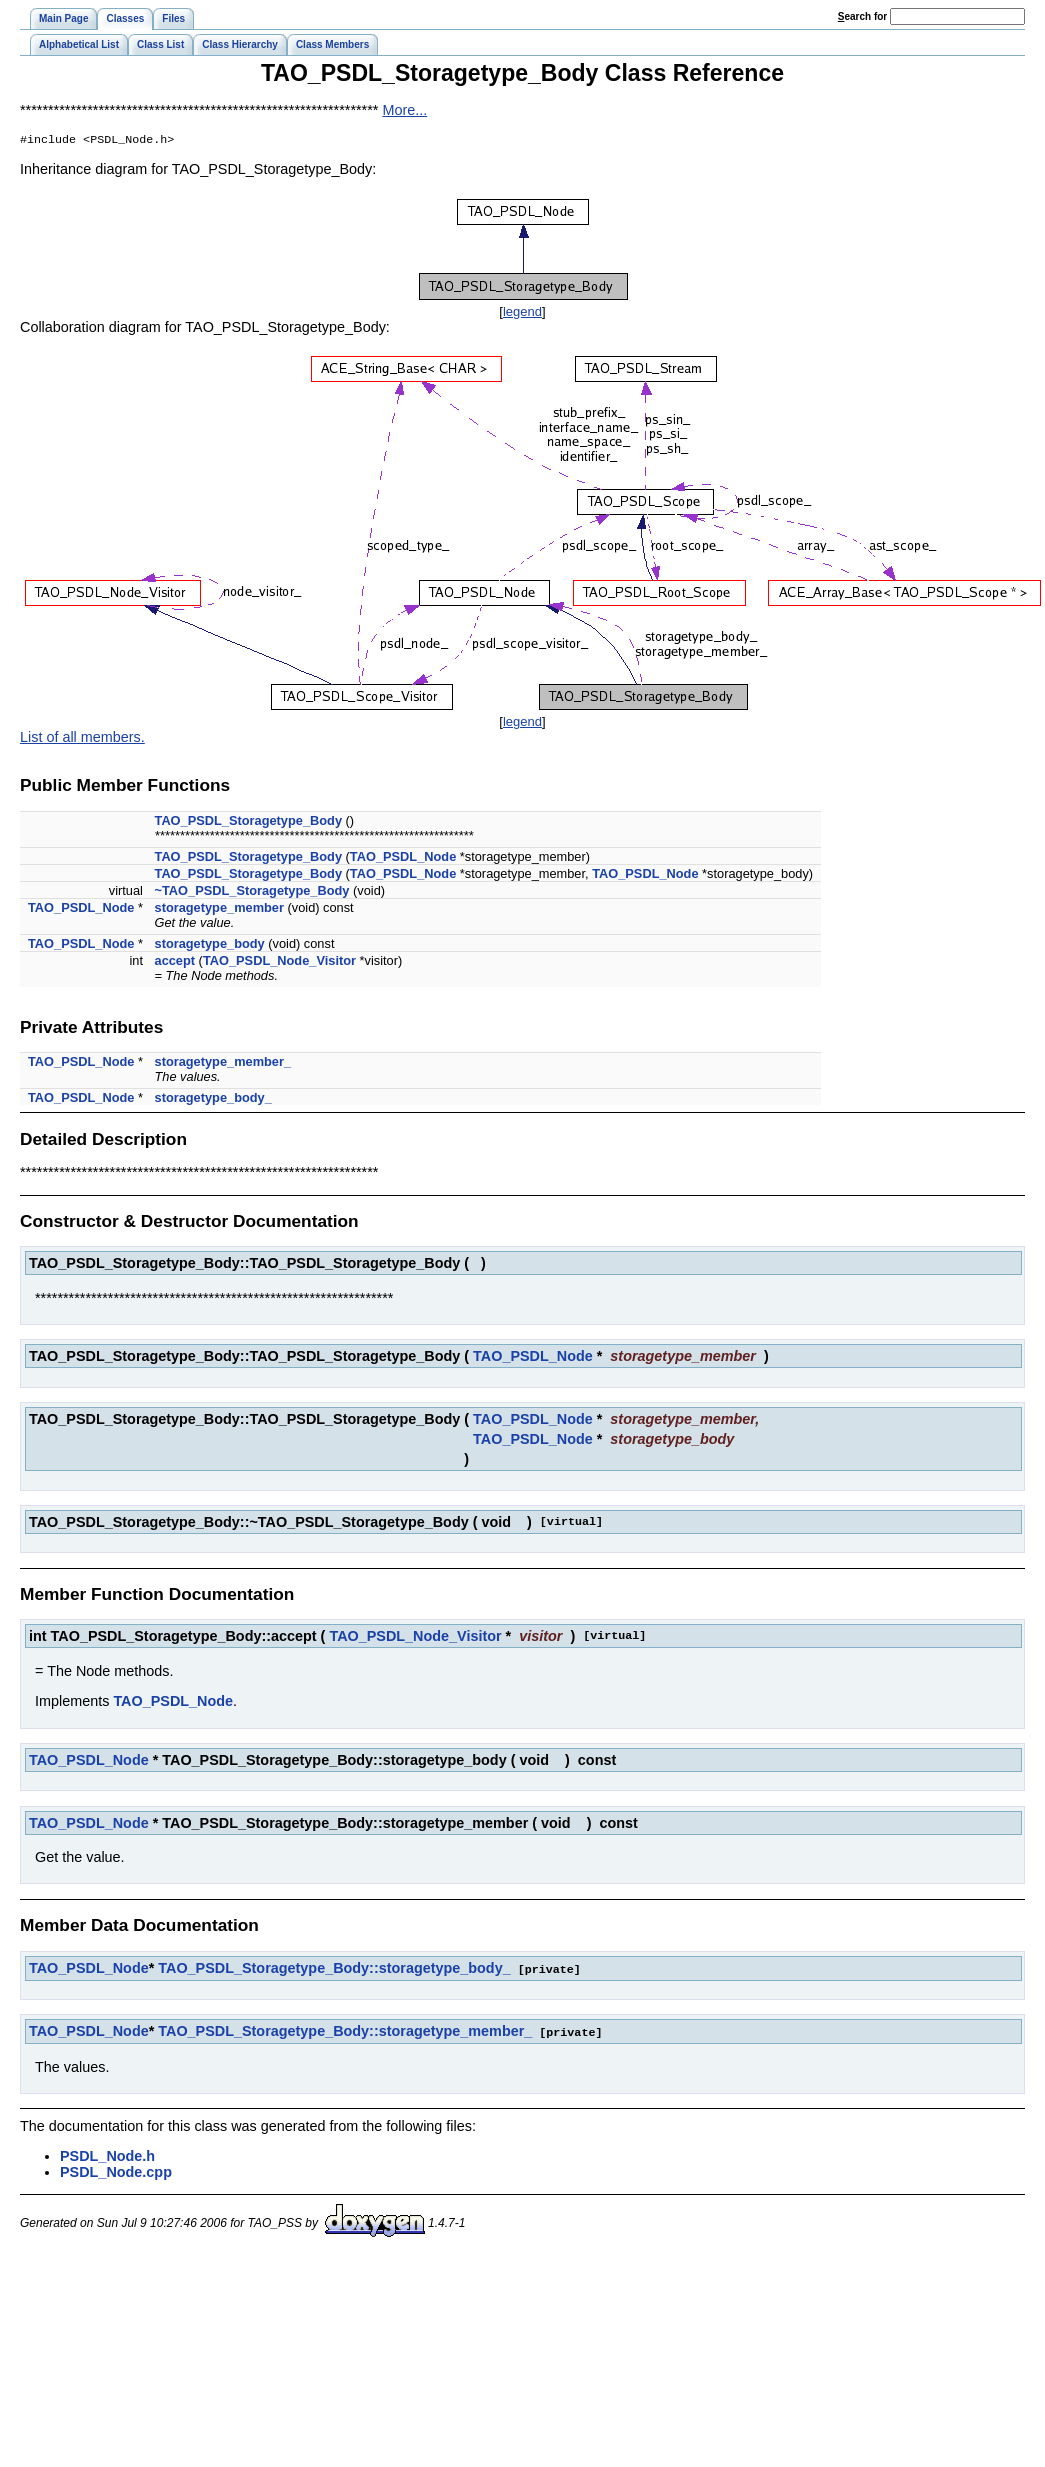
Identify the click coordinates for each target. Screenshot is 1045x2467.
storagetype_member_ (223, 1063)
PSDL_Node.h (107, 2156)
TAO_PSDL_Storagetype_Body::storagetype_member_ (345, 2032)
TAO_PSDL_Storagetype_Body (249, 822)
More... (404, 110)
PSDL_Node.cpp (116, 2172)
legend (522, 313)
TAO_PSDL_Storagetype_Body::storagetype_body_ (334, 1970)
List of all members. (82, 739)
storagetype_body (210, 945)
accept (175, 962)
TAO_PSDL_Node (403, 858)
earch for (862, 16)
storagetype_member (219, 909)
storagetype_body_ (213, 1099)
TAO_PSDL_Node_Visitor (279, 962)
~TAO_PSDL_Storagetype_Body (252, 892)
